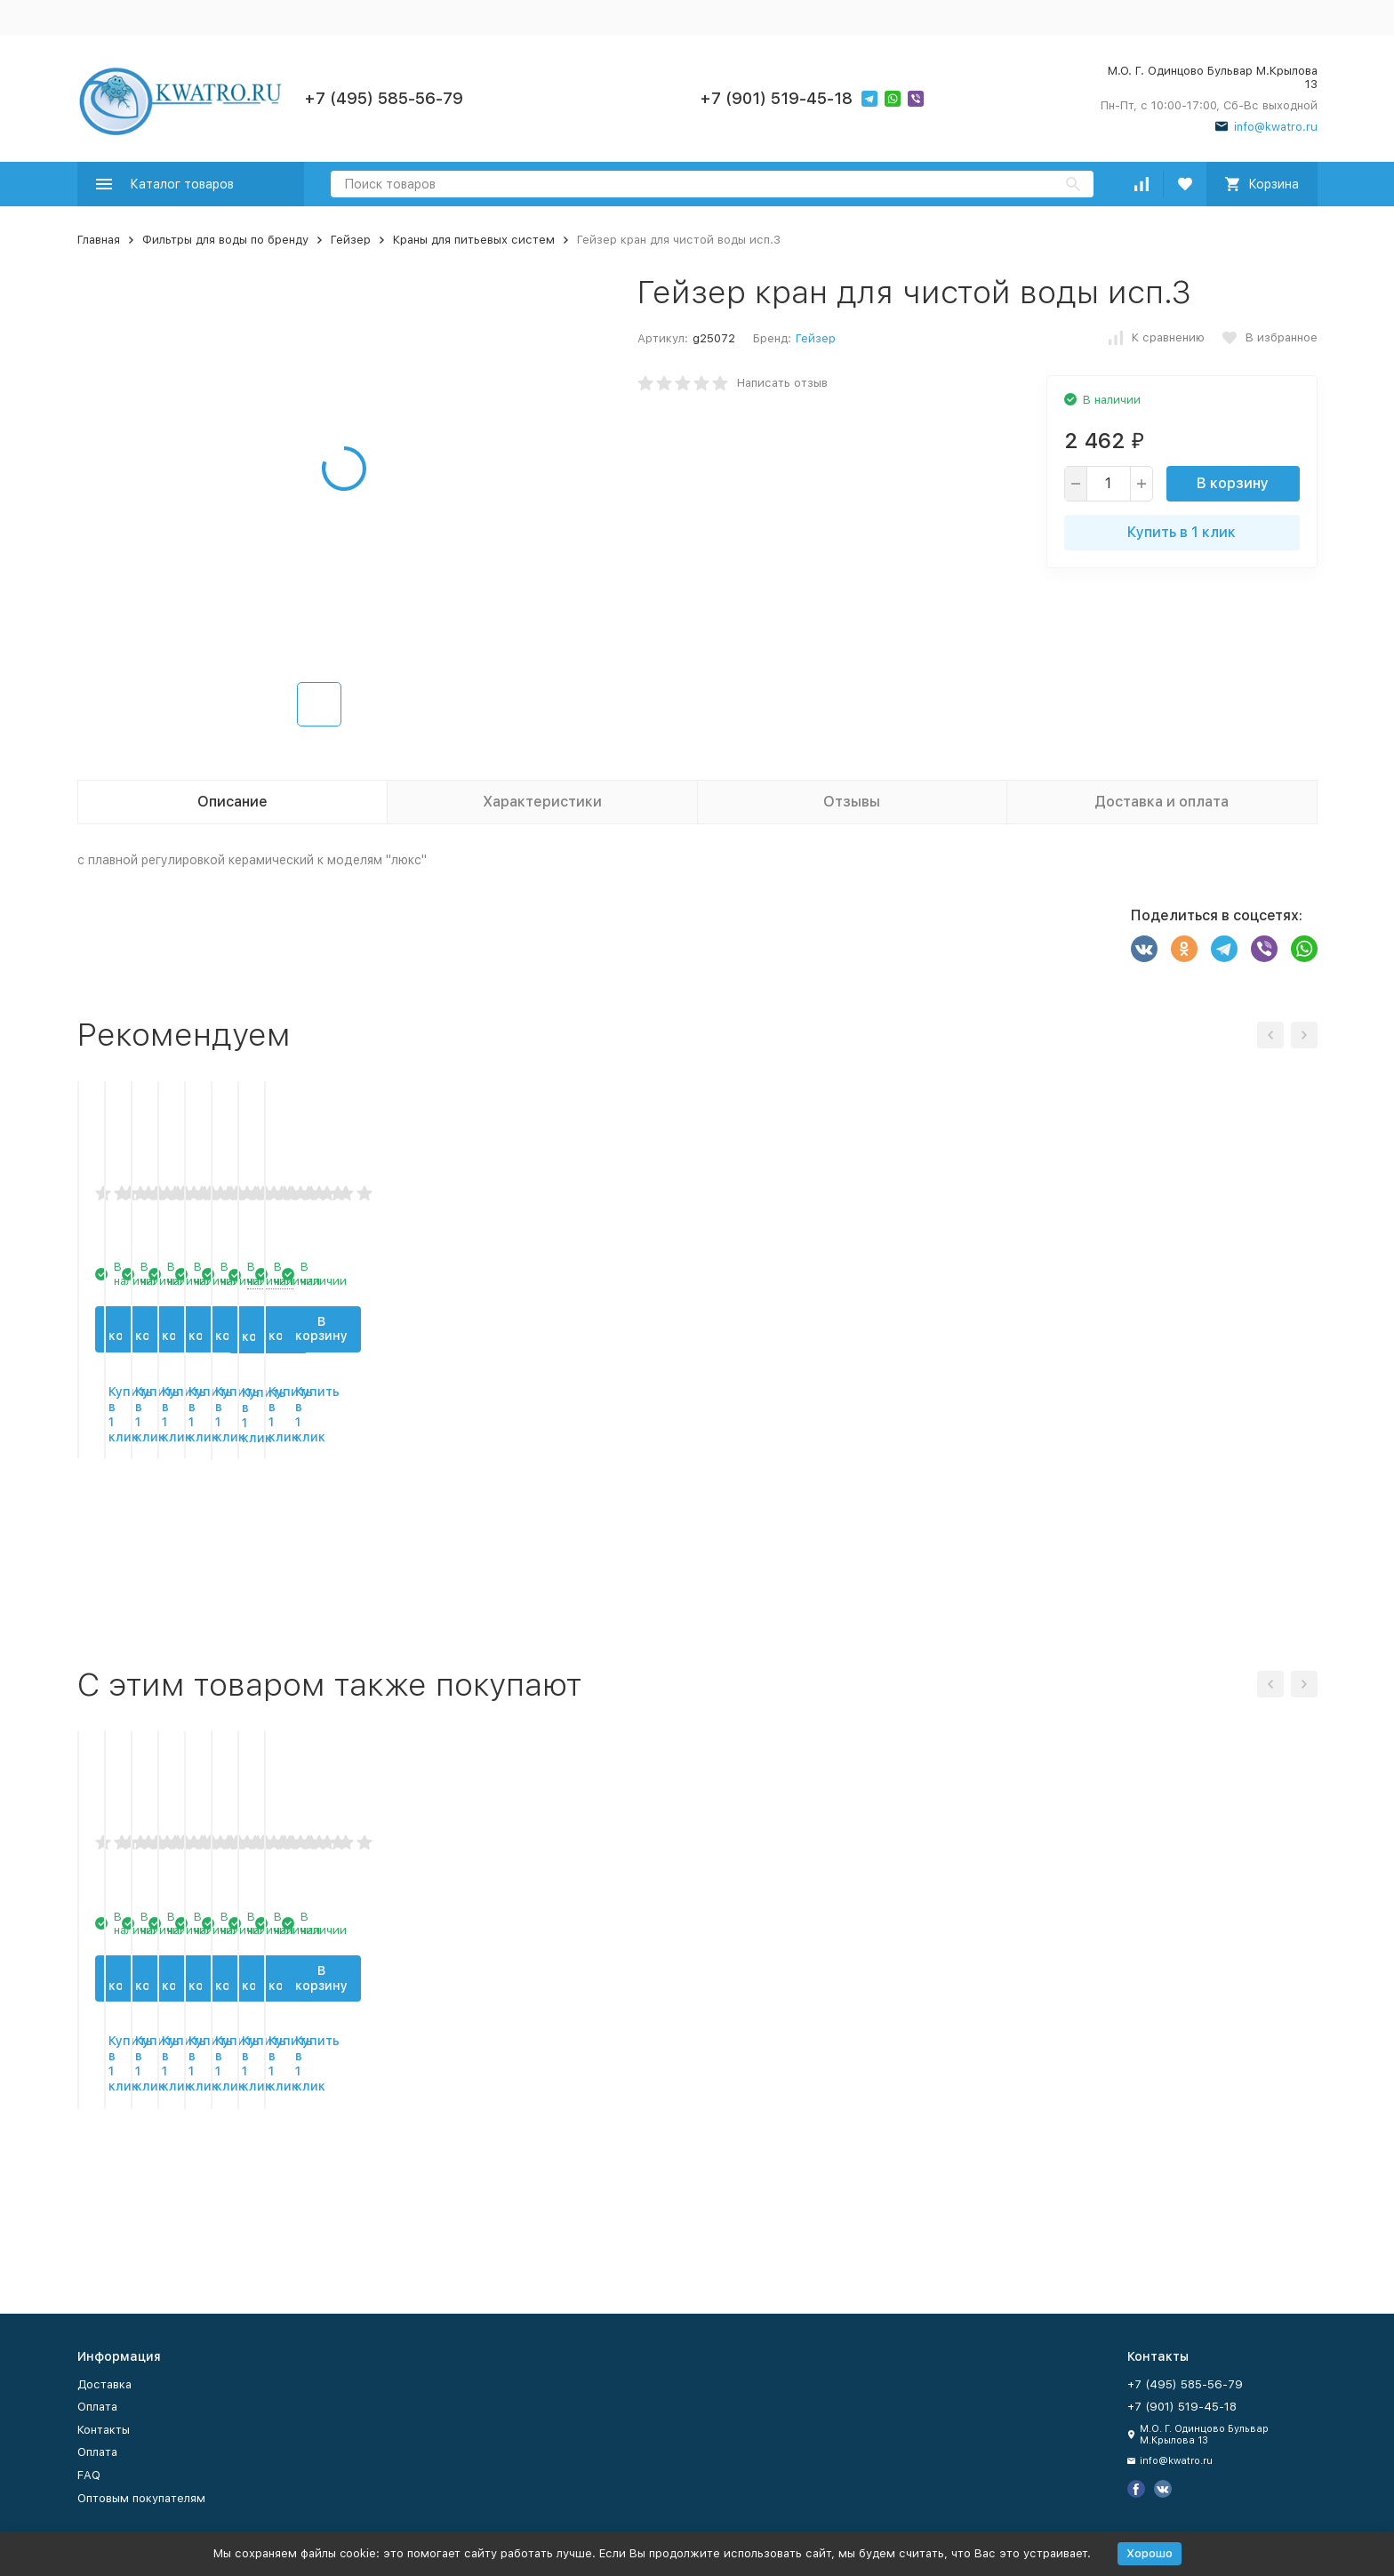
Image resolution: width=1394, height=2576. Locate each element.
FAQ (88, 2475)
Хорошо (1149, 2553)
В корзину (1233, 483)
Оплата (97, 2406)
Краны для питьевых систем (474, 239)
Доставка (104, 2384)
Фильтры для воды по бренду (225, 239)
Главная (98, 239)
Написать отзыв (782, 382)
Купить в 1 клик (1181, 532)
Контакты (103, 2429)
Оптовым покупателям (141, 2498)
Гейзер (351, 239)
